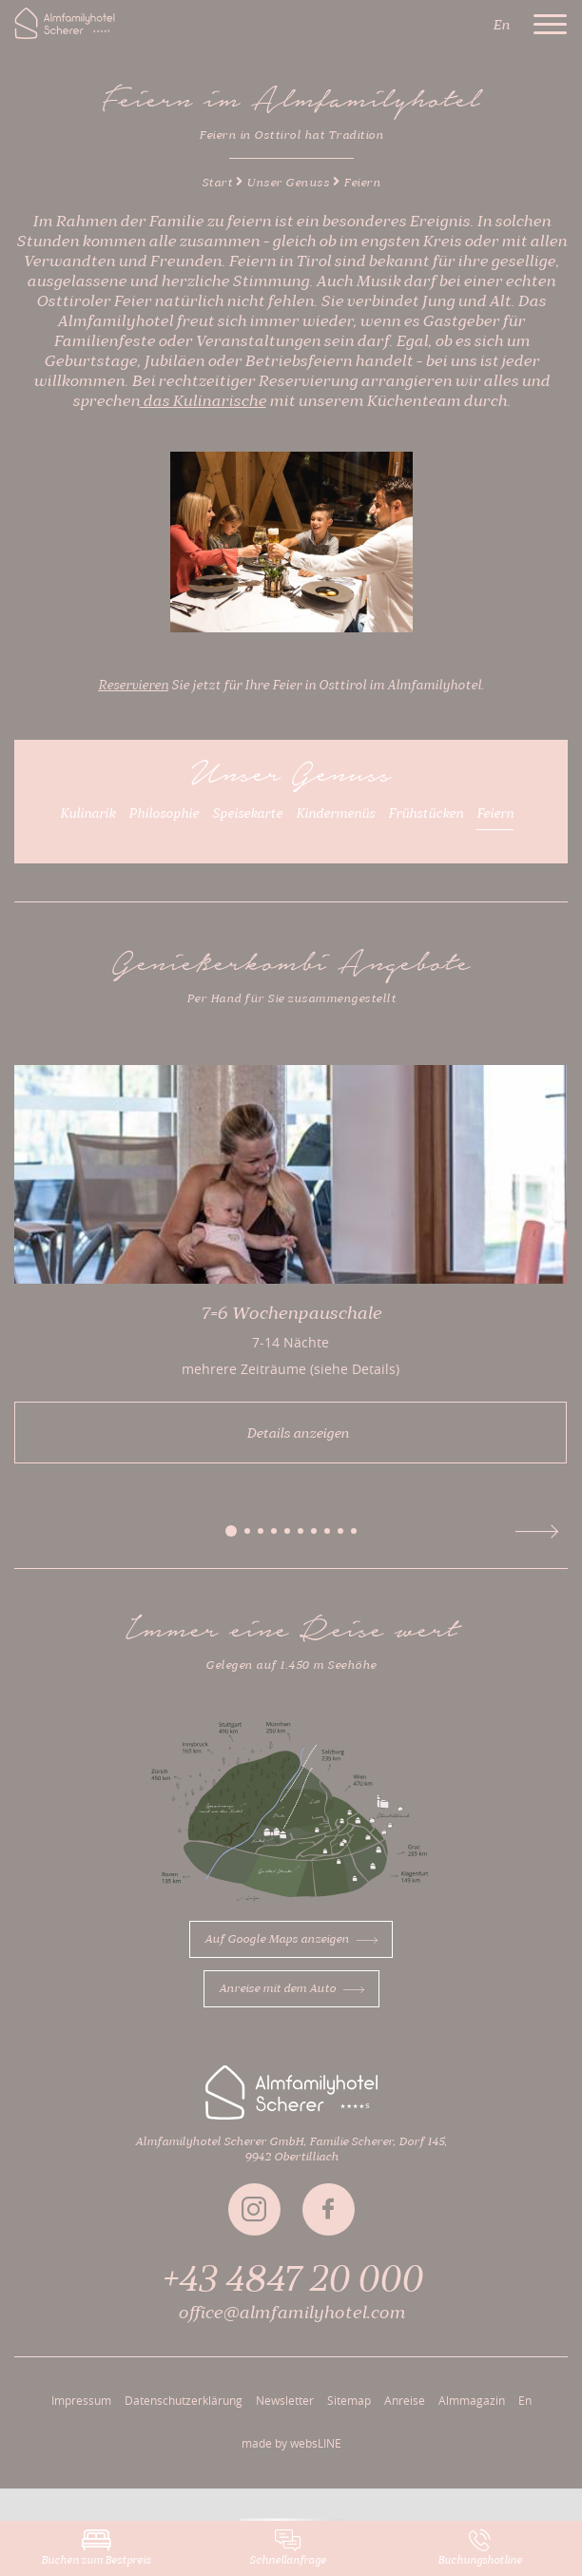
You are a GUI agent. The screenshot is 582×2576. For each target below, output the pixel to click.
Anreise (404, 2400)
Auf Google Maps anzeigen (291, 1939)
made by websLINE (291, 2442)
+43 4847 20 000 (291, 2279)
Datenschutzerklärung (183, 2400)
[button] (231, 1531)
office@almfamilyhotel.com (291, 2312)
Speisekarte (247, 814)
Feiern (495, 814)
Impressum (81, 2400)
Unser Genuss (287, 182)
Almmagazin (471, 2400)
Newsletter (285, 2400)
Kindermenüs (335, 814)
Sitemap (349, 2400)
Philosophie (163, 814)
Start (217, 182)
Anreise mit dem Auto (291, 1988)
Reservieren (133, 685)
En (525, 2400)
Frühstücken (425, 814)
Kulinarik (87, 814)
